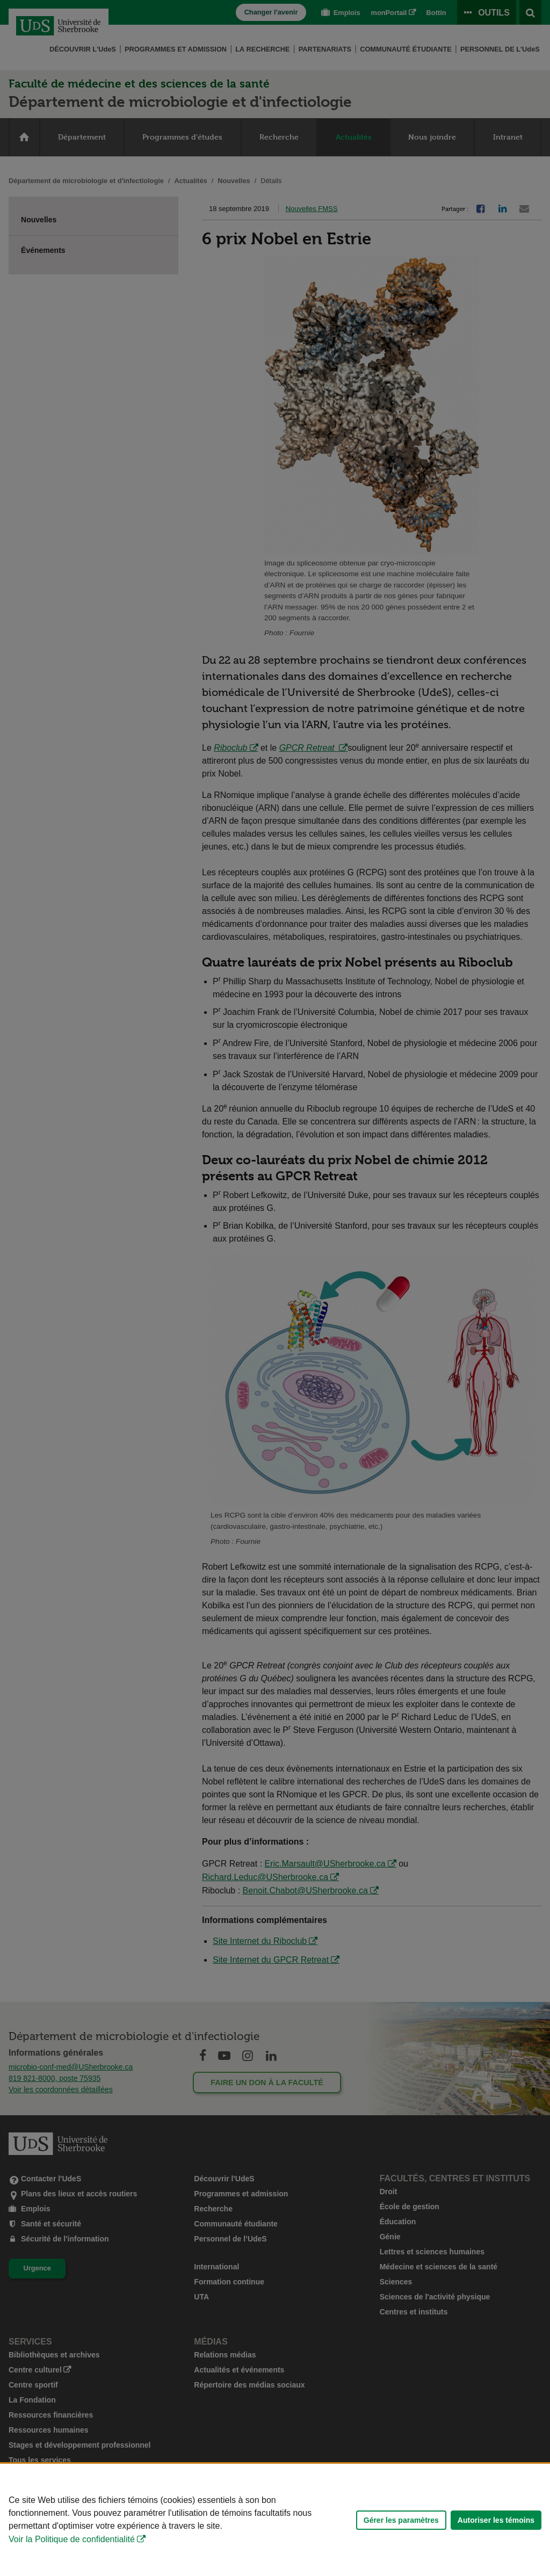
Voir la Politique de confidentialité (72, 2539)
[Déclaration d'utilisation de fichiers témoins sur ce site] (275, 2520)
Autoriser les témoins (496, 2520)
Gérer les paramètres (401, 2520)
